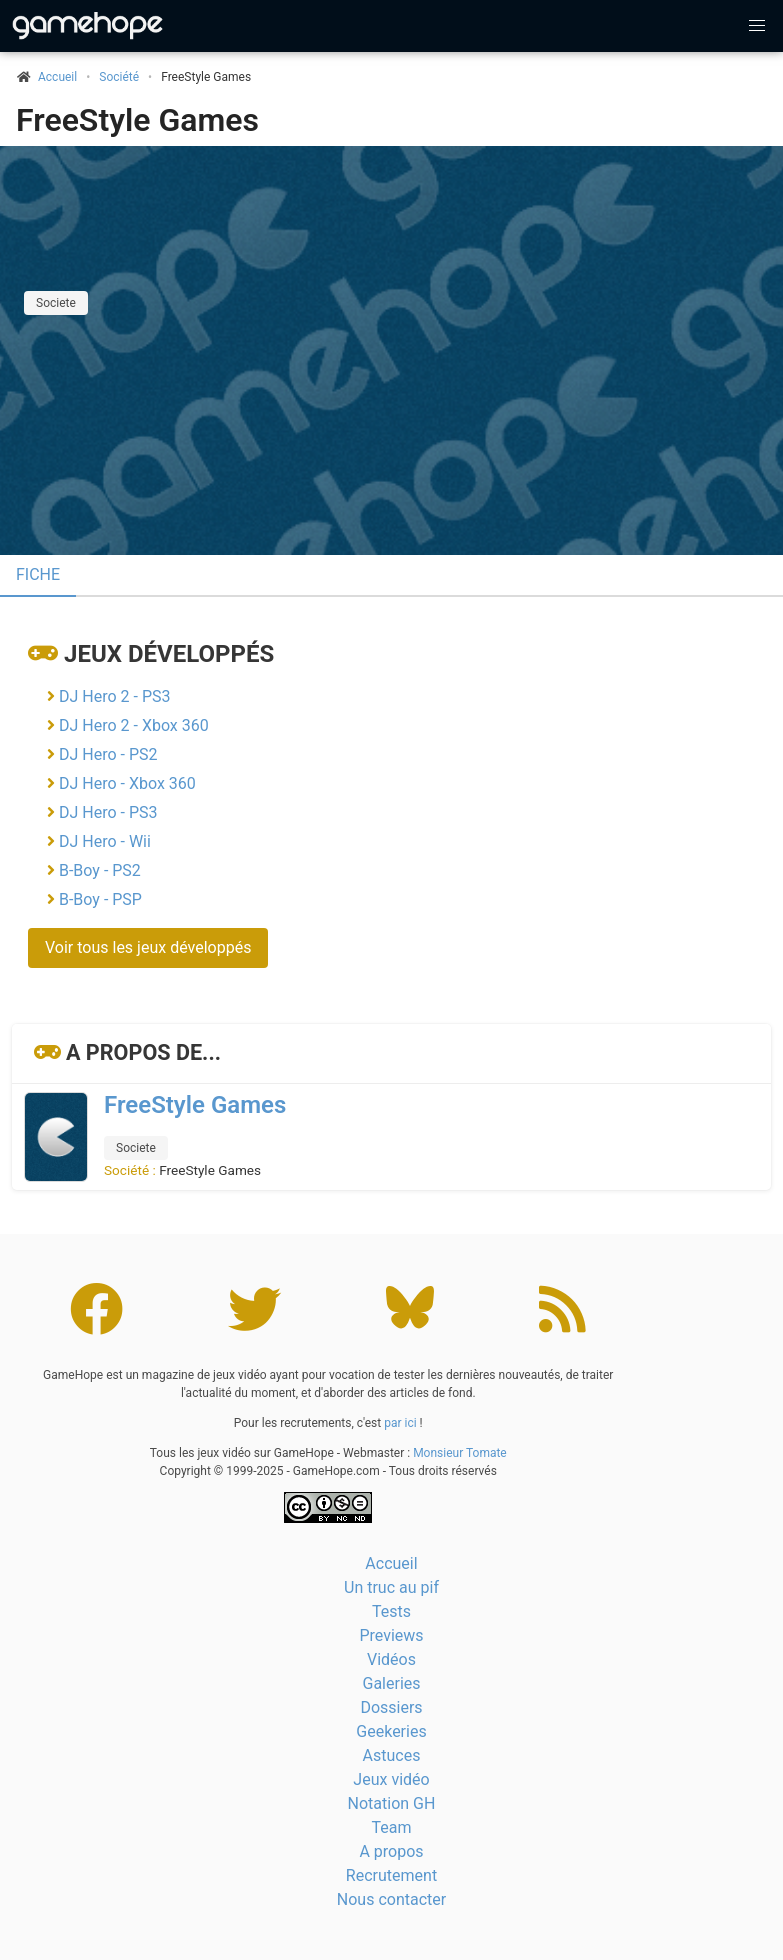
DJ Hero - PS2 (108, 754)
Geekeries (391, 1731)
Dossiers (391, 1707)
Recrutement (391, 1875)
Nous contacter (391, 1899)
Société (119, 77)
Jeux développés (169, 654)
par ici (400, 1423)
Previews (391, 1635)
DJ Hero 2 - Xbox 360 (134, 725)
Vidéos (391, 1659)
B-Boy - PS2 (100, 870)
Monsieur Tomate (460, 1453)
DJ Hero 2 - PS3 (115, 696)
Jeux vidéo (391, 1779)
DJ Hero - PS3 (108, 812)
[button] (757, 26)
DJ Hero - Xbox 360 (127, 783)
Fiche (38, 574)
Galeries (391, 1683)
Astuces (392, 1755)
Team (392, 1827)
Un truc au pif (391, 1587)
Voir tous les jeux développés (148, 947)
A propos (391, 1851)
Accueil (391, 1563)
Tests (391, 1611)
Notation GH (392, 1803)
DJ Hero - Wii (105, 841)
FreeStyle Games (137, 120)
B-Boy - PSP (100, 899)
